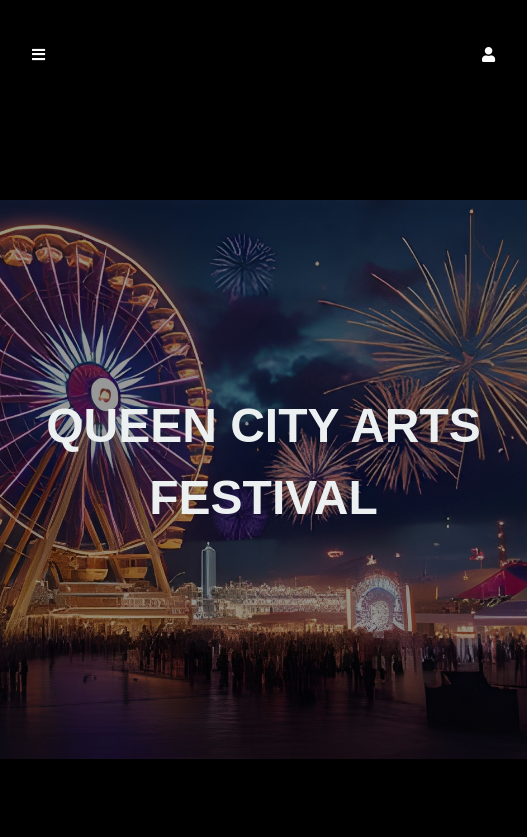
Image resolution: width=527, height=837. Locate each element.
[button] (488, 54)
